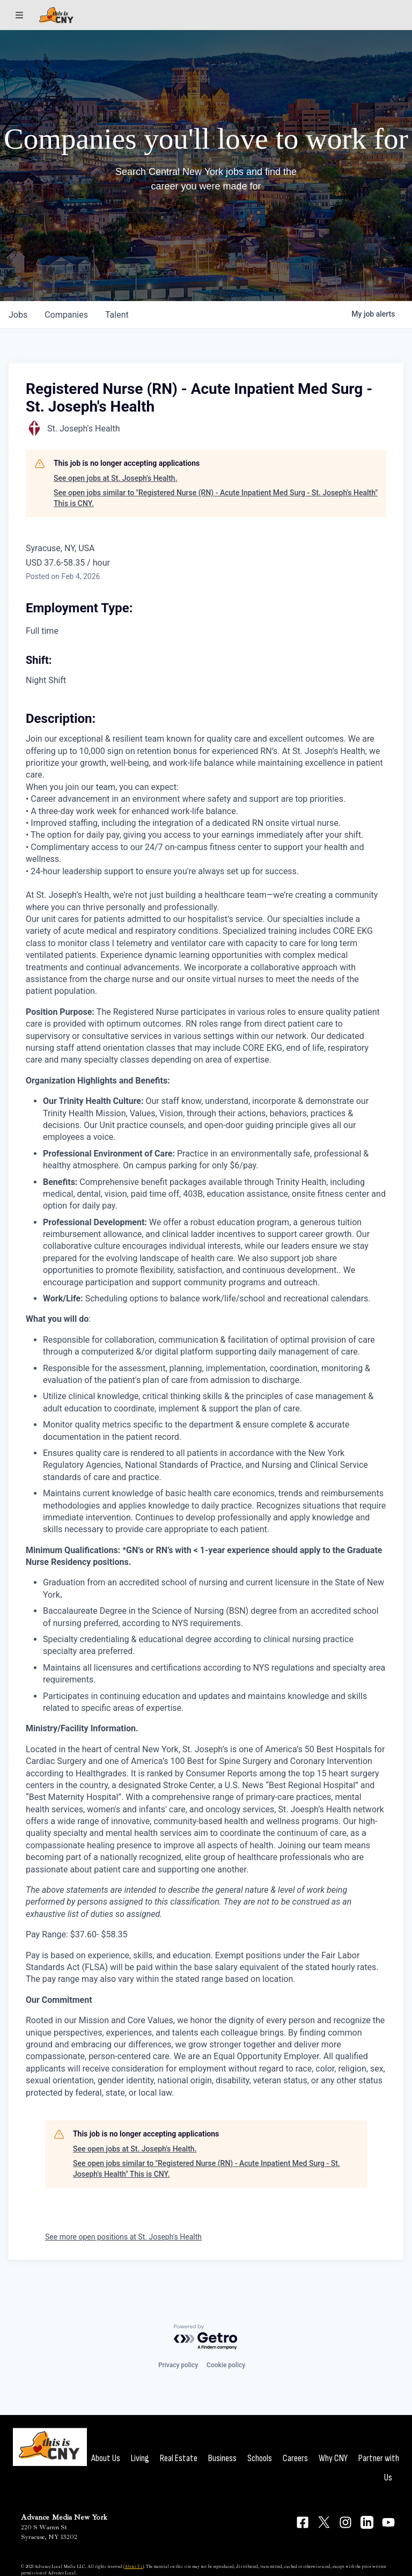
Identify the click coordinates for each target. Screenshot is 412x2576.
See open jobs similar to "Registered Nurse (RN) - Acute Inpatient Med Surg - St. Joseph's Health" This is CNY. (216, 498)
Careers (295, 2458)
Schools (259, 2458)
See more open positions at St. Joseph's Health (123, 2237)
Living (140, 2458)
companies (66, 315)
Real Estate (178, 2458)
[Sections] (19, 15)
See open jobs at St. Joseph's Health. (116, 478)
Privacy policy (178, 2365)
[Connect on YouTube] (388, 2522)
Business (222, 2458)
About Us (105, 2458)
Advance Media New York (64, 2517)
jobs (18, 315)
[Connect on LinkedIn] (367, 2522)
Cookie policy (226, 2365)
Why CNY (333, 2458)
